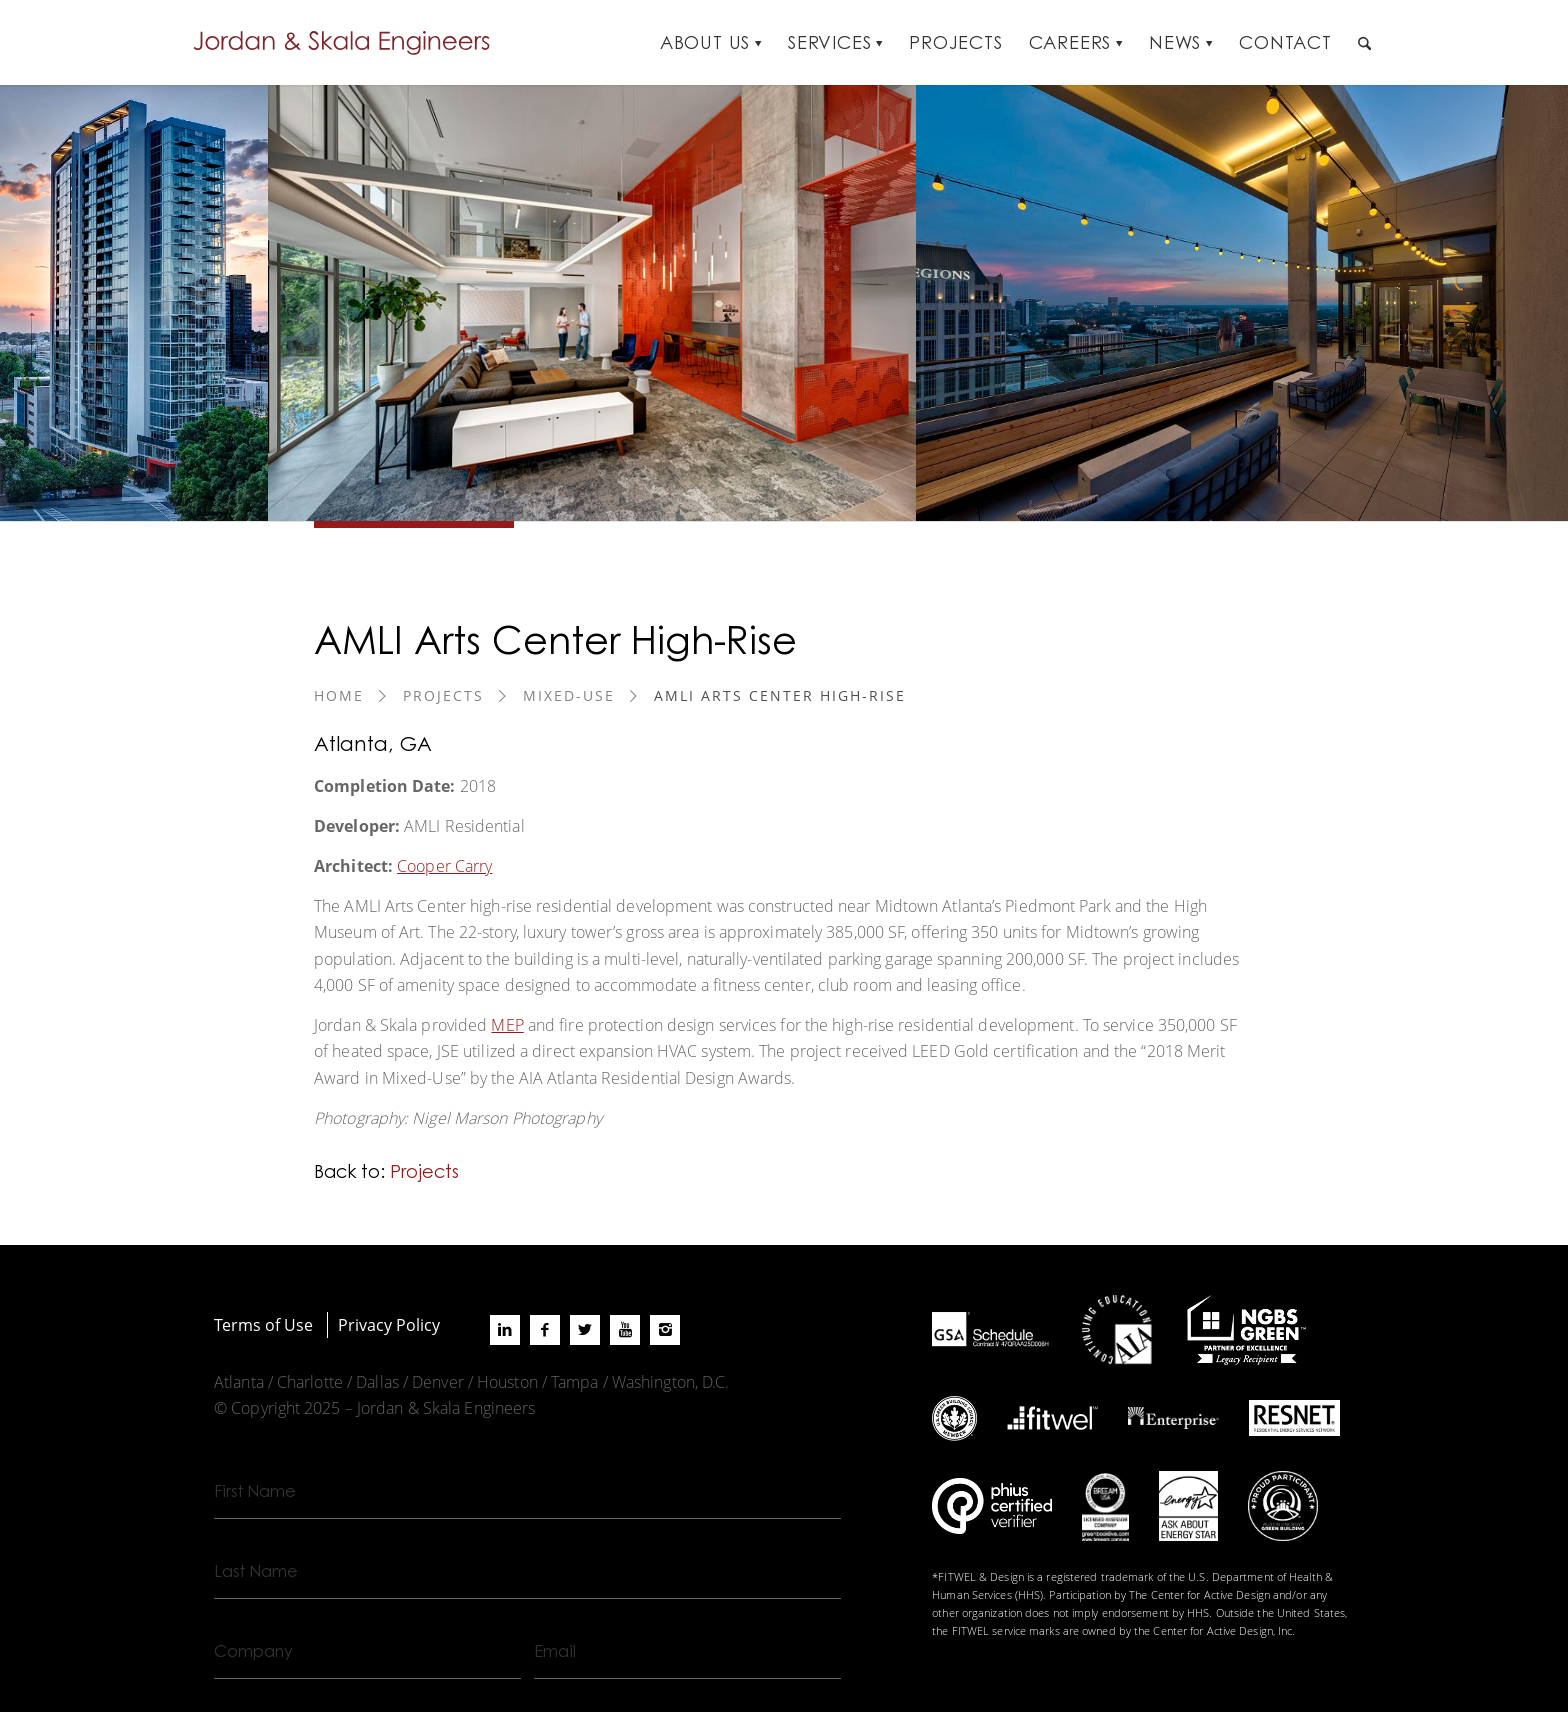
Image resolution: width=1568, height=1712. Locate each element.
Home (339, 695)
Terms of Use (263, 1324)
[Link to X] (585, 1330)
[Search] (1364, 42)
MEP (507, 1024)
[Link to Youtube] (625, 1330)
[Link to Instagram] (665, 1330)
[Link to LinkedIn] (505, 1330)
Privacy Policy (389, 1324)
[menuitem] (711, 42)
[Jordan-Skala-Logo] (348, 42)
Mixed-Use (569, 695)
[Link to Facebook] (545, 1330)
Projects (443, 695)
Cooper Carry (444, 865)
